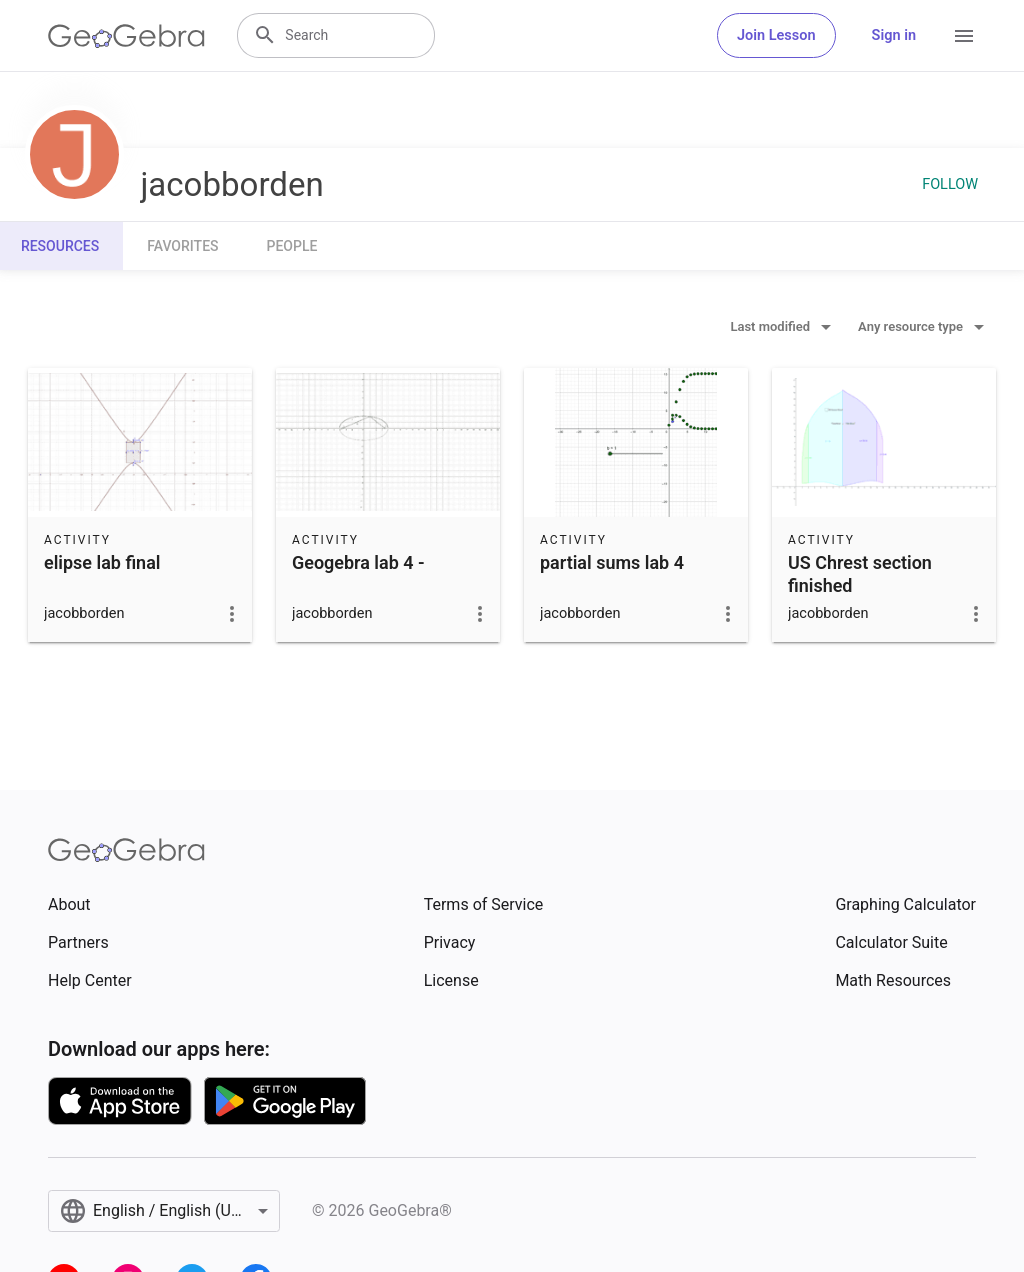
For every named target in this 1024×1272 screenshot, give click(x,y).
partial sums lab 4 (612, 562)
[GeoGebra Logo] (126, 36)
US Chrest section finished (860, 574)
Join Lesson (776, 35)
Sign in (894, 35)
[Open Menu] (964, 36)
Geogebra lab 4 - (358, 562)
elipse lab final (102, 562)
